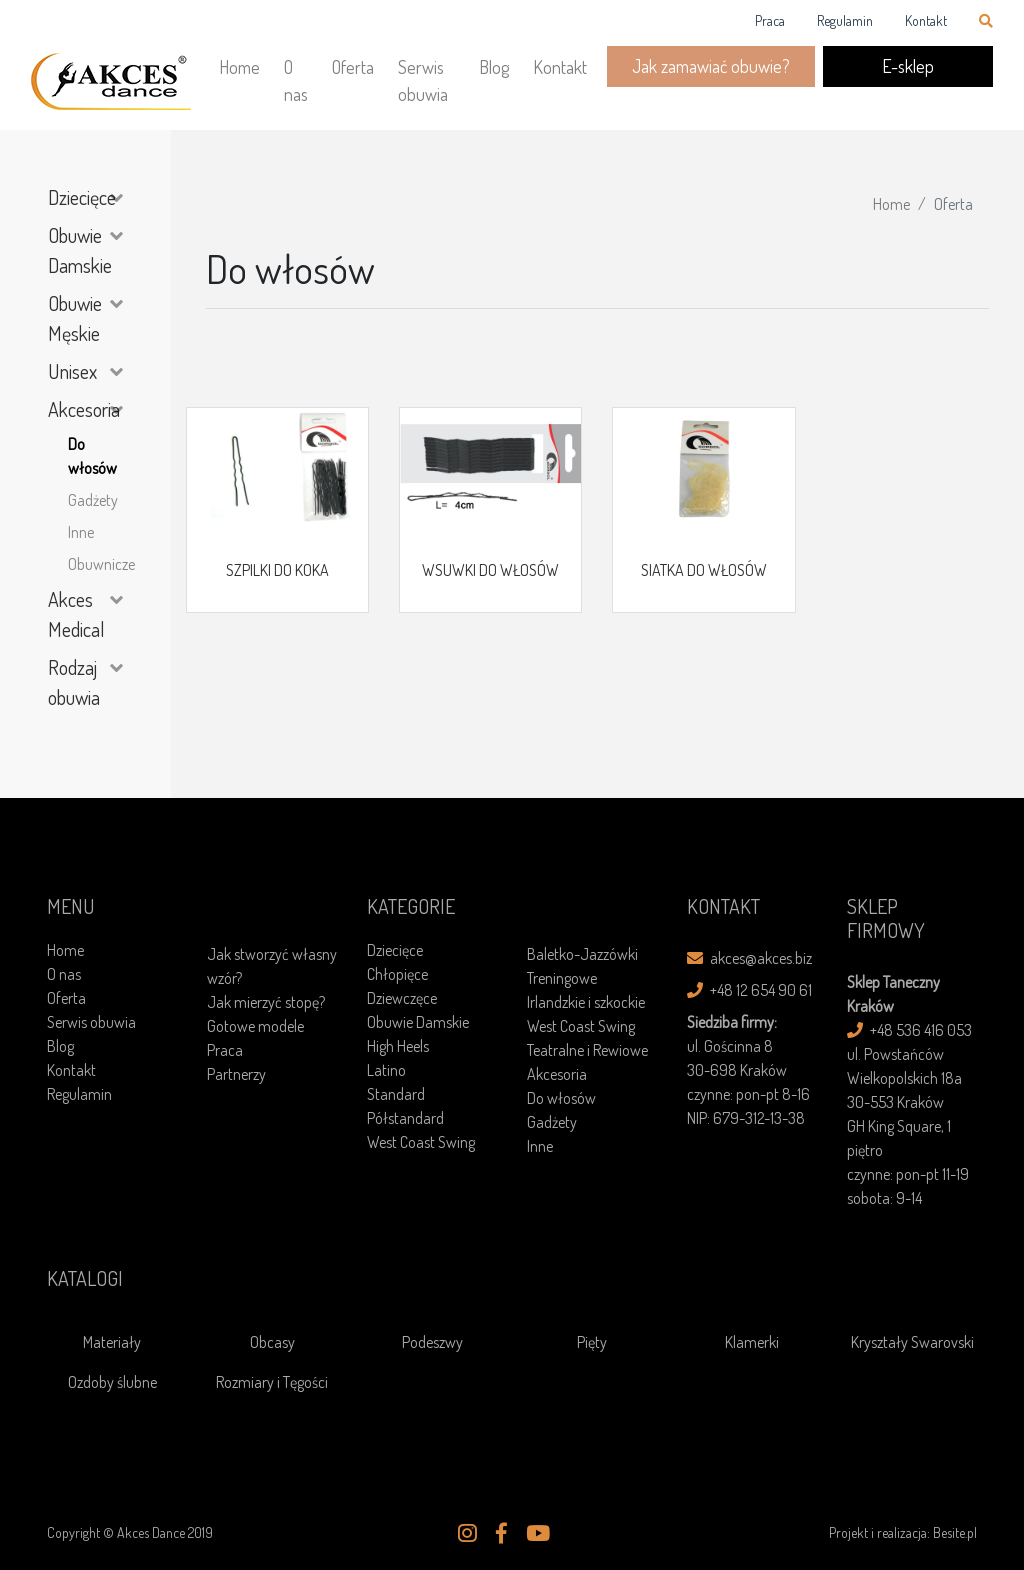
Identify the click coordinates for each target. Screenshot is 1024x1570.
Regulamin (845, 20)
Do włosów (92, 456)
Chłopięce (397, 974)
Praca (770, 20)
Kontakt (926, 20)
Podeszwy (432, 1342)
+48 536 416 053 (909, 1030)
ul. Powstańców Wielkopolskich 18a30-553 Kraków (904, 1078)
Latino (386, 1070)
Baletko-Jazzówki (582, 954)
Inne (81, 532)
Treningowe (562, 978)
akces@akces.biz (749, 958)
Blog (494, 67)
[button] (467, 1534)
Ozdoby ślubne (112, 1382)
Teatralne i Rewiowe (587, 1050)
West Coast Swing (421, 1142)
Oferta (353, 67)
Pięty (592, 1342)
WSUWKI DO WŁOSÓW (490, 570)
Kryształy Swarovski (912, 1342)
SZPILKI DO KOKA (277, 570)
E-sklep (908, 66)
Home (239, 67)
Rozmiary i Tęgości (272, 1382)
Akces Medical (76, 614)
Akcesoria (84, 409)
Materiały (112, 1342)
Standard (396, 1094)
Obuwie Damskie (80, 250)
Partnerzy (236, 1074)
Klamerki (752, 1342)
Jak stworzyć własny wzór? (272, 966)
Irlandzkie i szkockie (586, 1002)
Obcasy (272, 1342)
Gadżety (93, 500)
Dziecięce (82, 197)
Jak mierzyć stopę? (266, 1002)
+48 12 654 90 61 (749, 990)
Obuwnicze (95, 564)
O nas (296, 80)
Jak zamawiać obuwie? (711, 66)
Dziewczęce (402, 998)
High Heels (398, 1046)
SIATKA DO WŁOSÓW (704, 570)
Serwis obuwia (423, 80)
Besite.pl (955, 1532)
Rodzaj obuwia (74, 682)
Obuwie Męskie (75, 318)
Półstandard (405, 1118)
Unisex (72, 371)
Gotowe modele (255, 1026)
